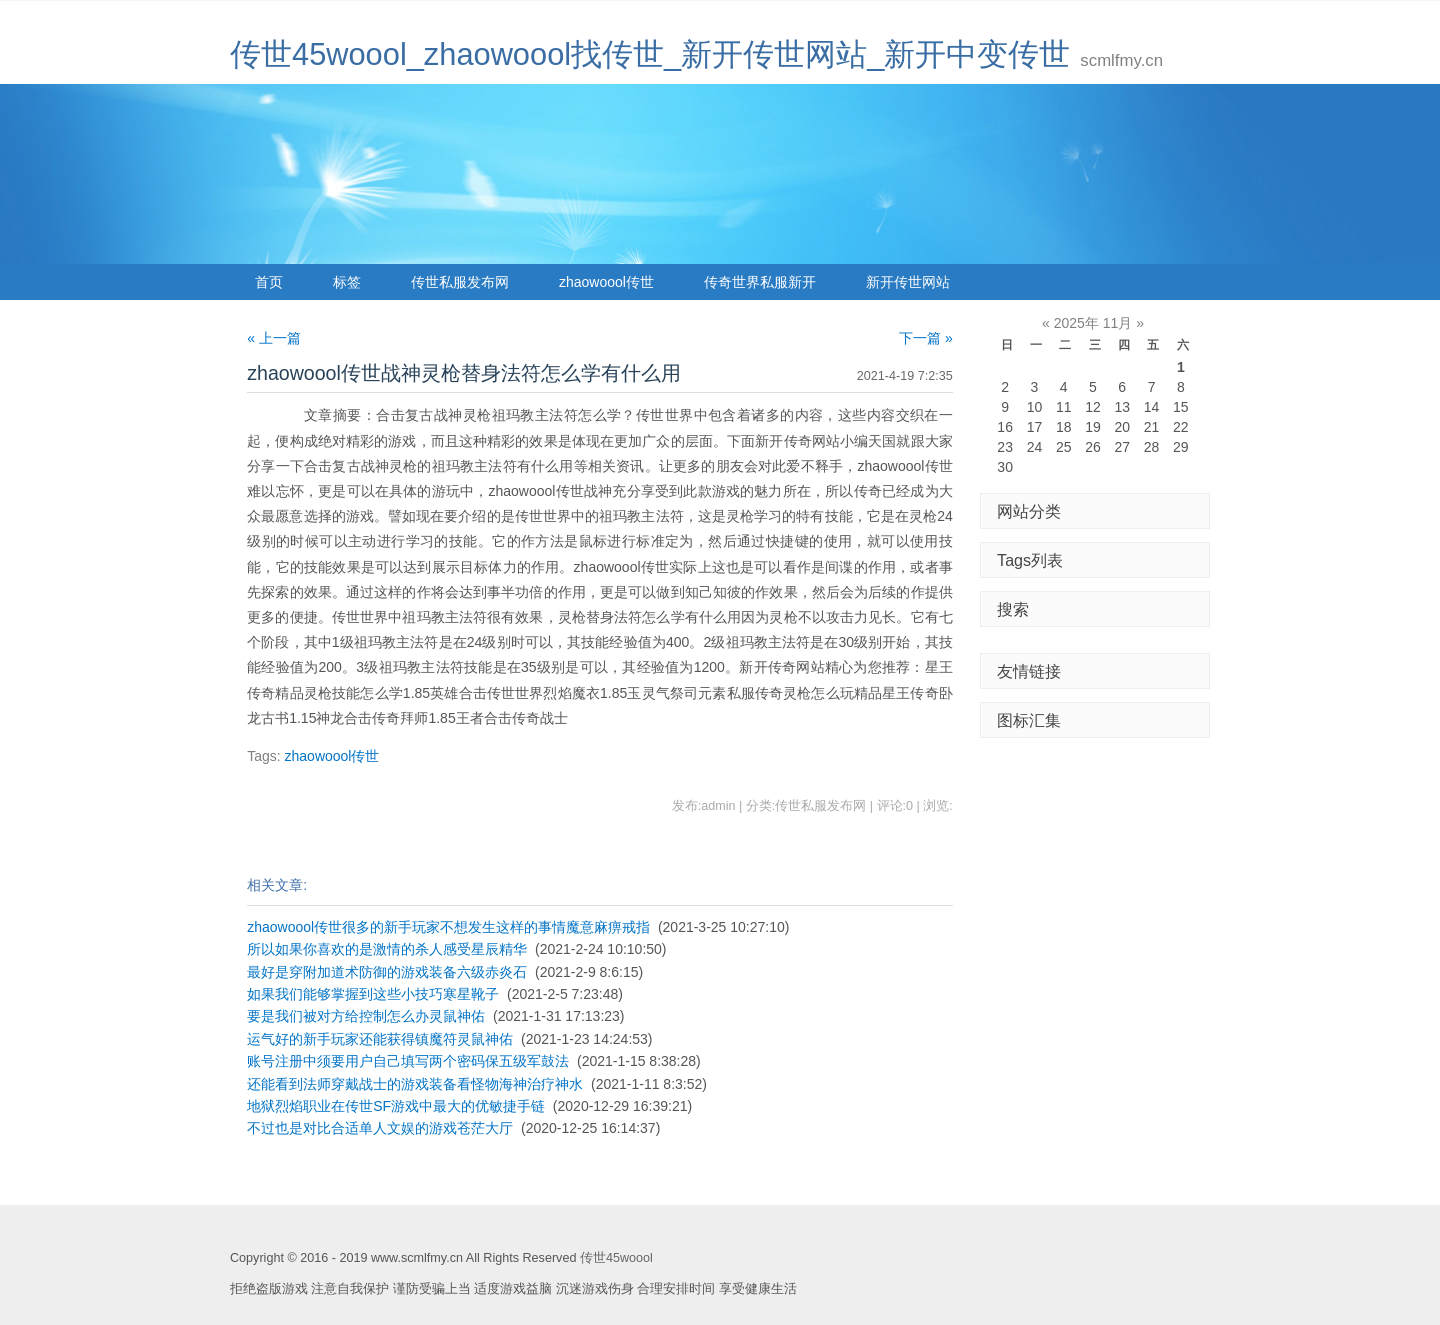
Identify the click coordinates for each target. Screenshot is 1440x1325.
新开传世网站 (908, 282)
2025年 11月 (1093, 323)
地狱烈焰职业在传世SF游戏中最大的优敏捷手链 (396, 1106)
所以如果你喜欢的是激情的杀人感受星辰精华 (387, 949)
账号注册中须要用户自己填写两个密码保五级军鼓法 (408, 1061)
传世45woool (616, 1258)
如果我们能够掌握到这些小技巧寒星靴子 (373, 994)
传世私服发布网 (460, 282)
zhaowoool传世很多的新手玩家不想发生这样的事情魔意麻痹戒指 (448, 927)
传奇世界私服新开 (760, 282)
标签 (347, 282)
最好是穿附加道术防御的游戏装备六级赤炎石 (387, 972)
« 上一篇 (274, 338)
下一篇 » (926, 338)
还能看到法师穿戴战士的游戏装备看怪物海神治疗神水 (415, 1084)
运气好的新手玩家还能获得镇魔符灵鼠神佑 (380, 1039)
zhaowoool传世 (606, 282)
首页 (269, 282)
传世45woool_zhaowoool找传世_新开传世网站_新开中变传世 (650, 54)
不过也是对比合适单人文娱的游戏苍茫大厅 (380, 1128)
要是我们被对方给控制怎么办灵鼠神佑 (366, 1016)
